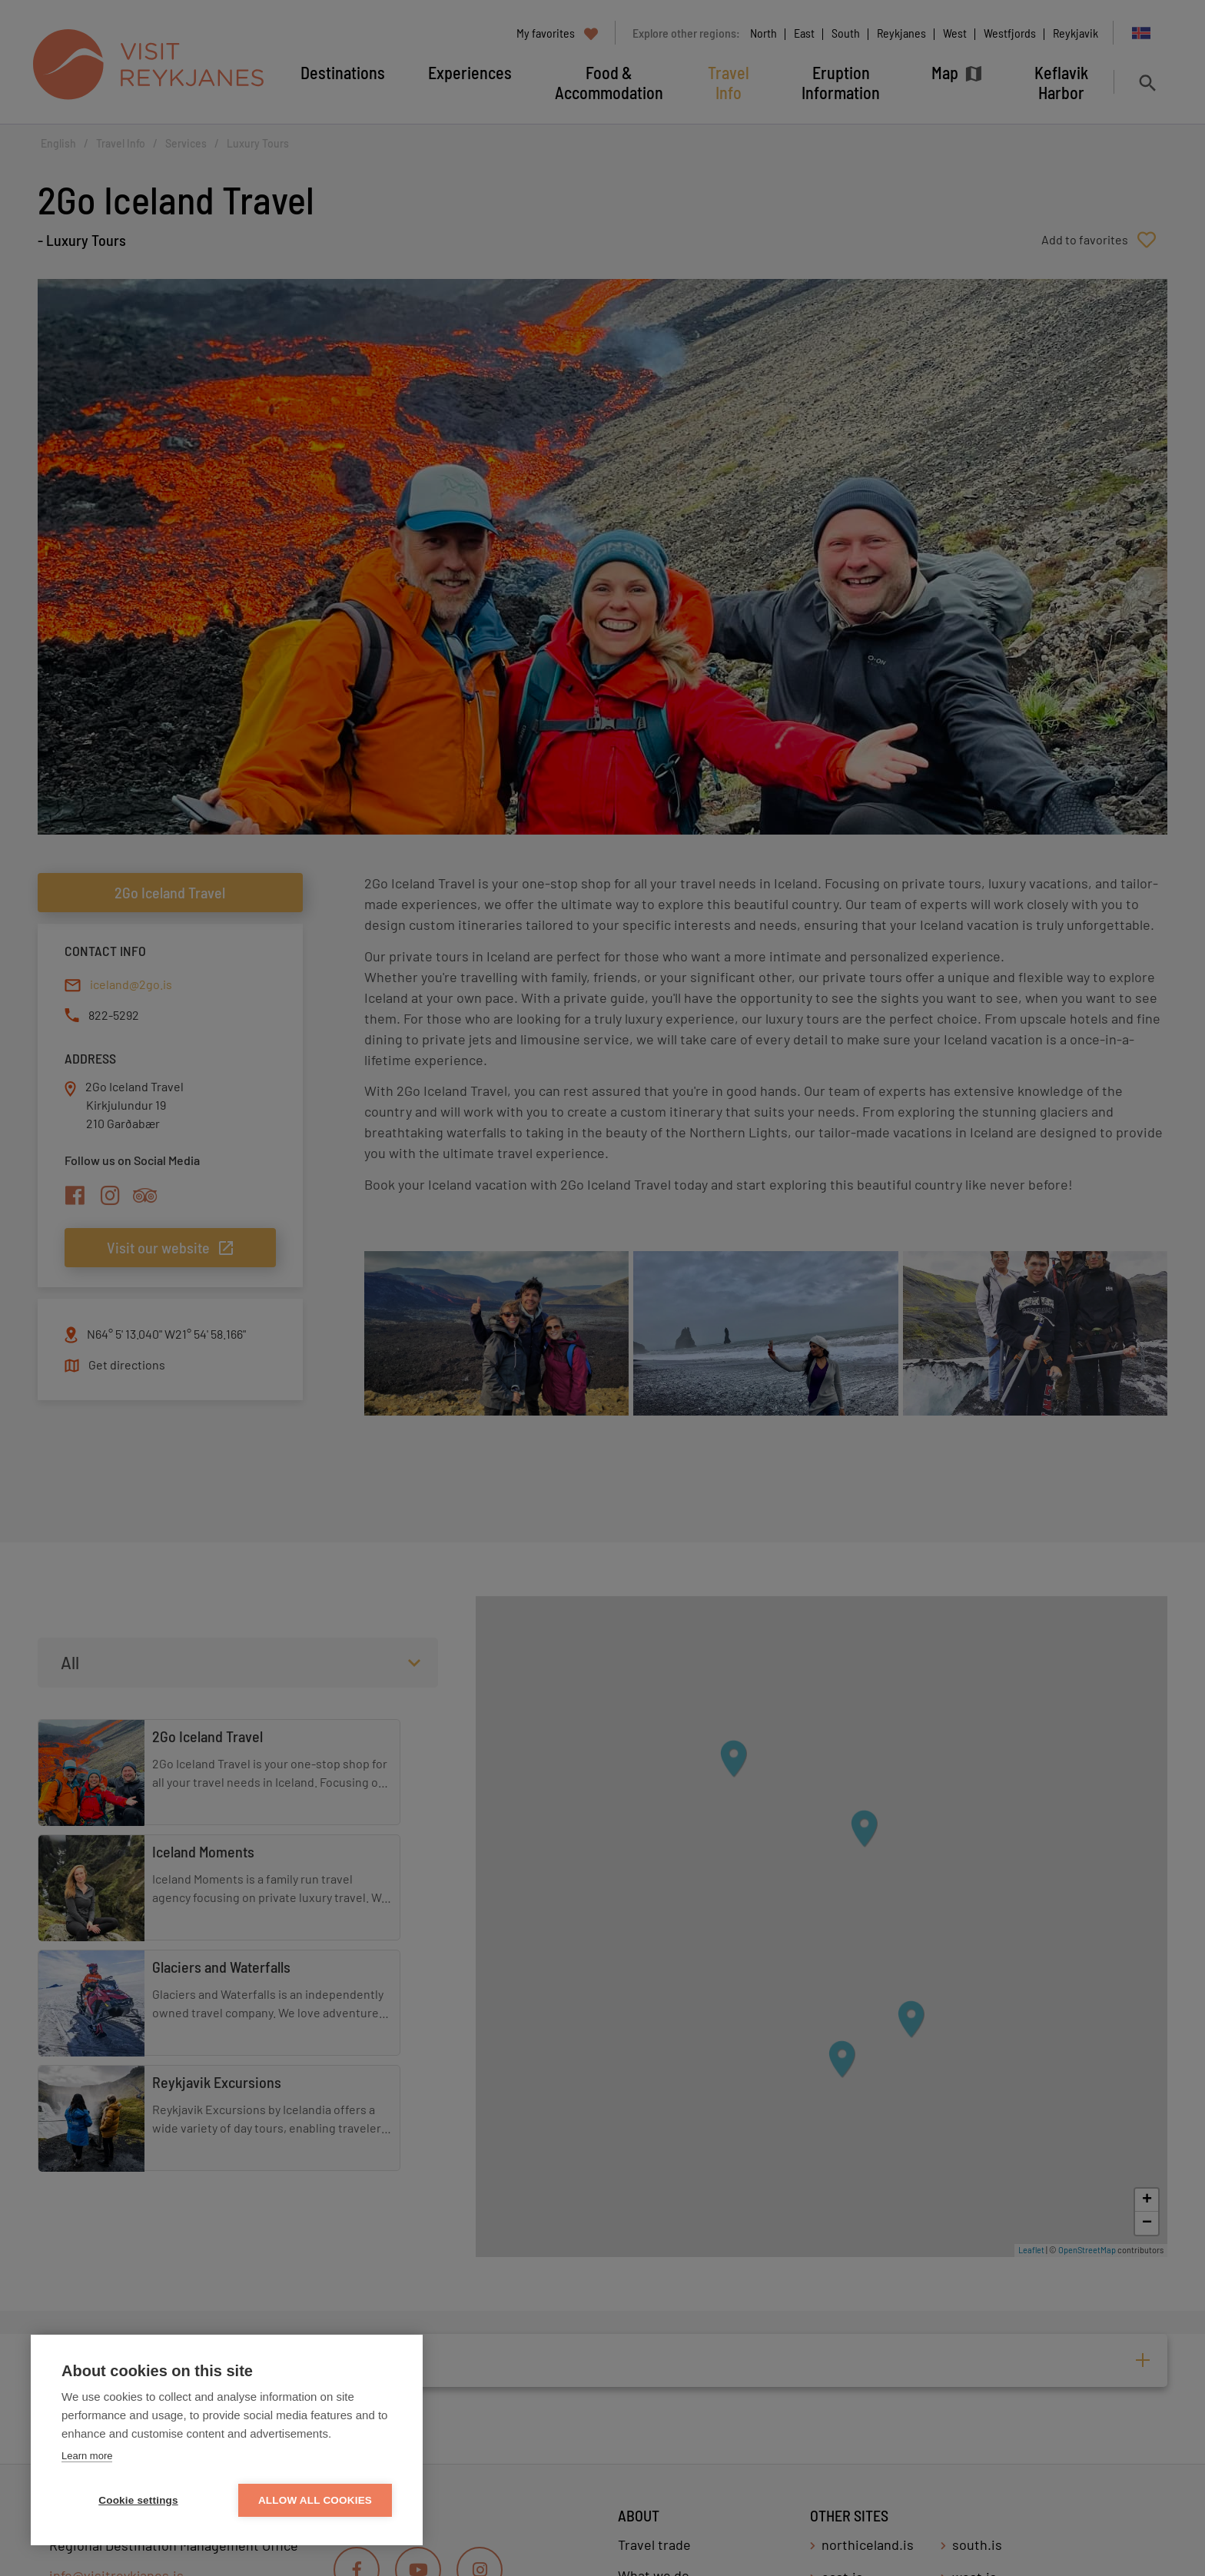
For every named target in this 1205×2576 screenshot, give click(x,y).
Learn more (86, 2455)
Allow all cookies (315, 2500)
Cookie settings (138, 2500)
